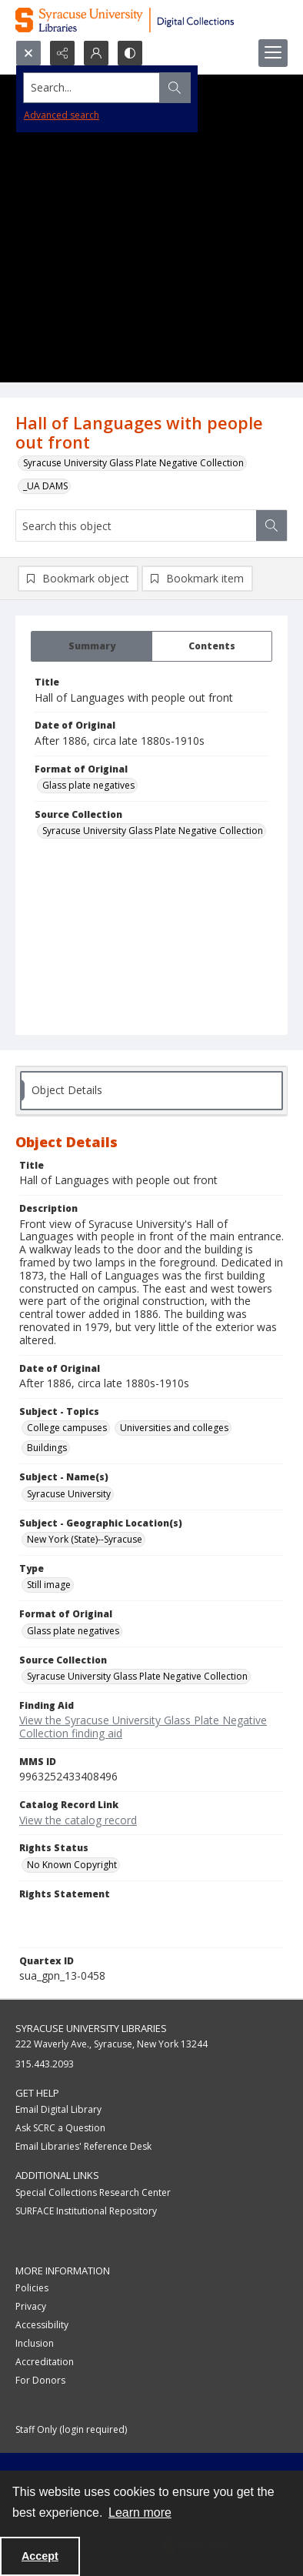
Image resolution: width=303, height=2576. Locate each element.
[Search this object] (136, 525)
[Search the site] (122, 87)
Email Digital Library (58, 2109)
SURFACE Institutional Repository (86, 2210)
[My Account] (96, 53)
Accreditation (44, 2361)
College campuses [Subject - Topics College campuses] (67, 1427)
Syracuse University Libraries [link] (91, 2028)
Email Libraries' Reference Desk (83, 2146)
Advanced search (61, 115)
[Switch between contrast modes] (130, 53)
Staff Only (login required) (71, 2429)
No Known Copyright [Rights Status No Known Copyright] (72, 1864)
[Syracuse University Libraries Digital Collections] (151, 20)
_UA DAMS (45, 485)
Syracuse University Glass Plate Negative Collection (133, 462)
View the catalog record (78, 1820)
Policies (31, 2287)
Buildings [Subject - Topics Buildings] (47, 1447)
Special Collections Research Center (93, 2192)
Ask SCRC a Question (60, 2127)
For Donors (40, 2380)
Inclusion (34, 2343)
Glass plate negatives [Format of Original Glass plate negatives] (88, 785)
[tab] (92, 646)
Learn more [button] (139, 2512)
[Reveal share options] (62, 53)
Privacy (30, 2306)
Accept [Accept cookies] (40, 2556)
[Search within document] (271, 525)
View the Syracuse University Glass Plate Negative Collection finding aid (143, 1726)
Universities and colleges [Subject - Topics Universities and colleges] (174, 1427)
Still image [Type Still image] (49, 1584)
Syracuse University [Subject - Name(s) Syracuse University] (69, 1493)
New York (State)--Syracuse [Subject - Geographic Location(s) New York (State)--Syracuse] (84, 1539)
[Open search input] (28, 53)
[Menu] (273, 53)
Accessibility (41, 2324)
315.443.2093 (44, 2063)
